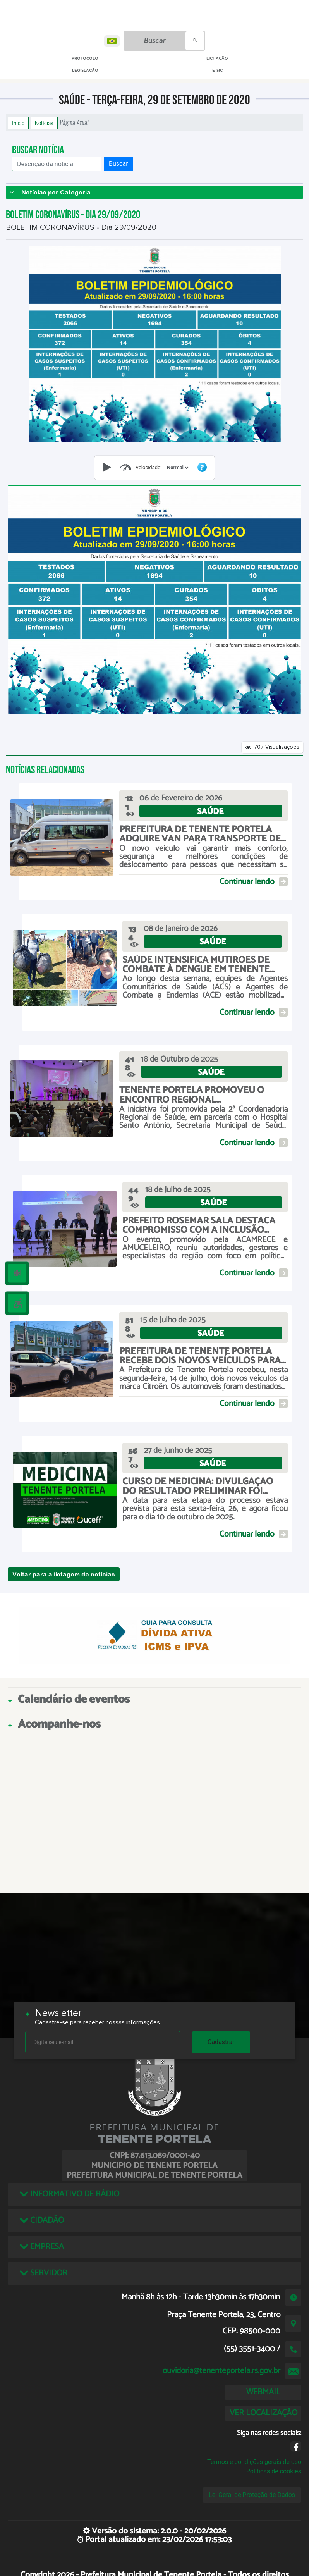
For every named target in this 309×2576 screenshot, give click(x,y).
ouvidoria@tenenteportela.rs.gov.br (221, 2370)
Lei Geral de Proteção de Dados (252, 2495)
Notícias (44, 123)
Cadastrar (221, 2042)
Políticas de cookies (273, 2471)
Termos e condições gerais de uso (254, 2462)
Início (18, 123)
